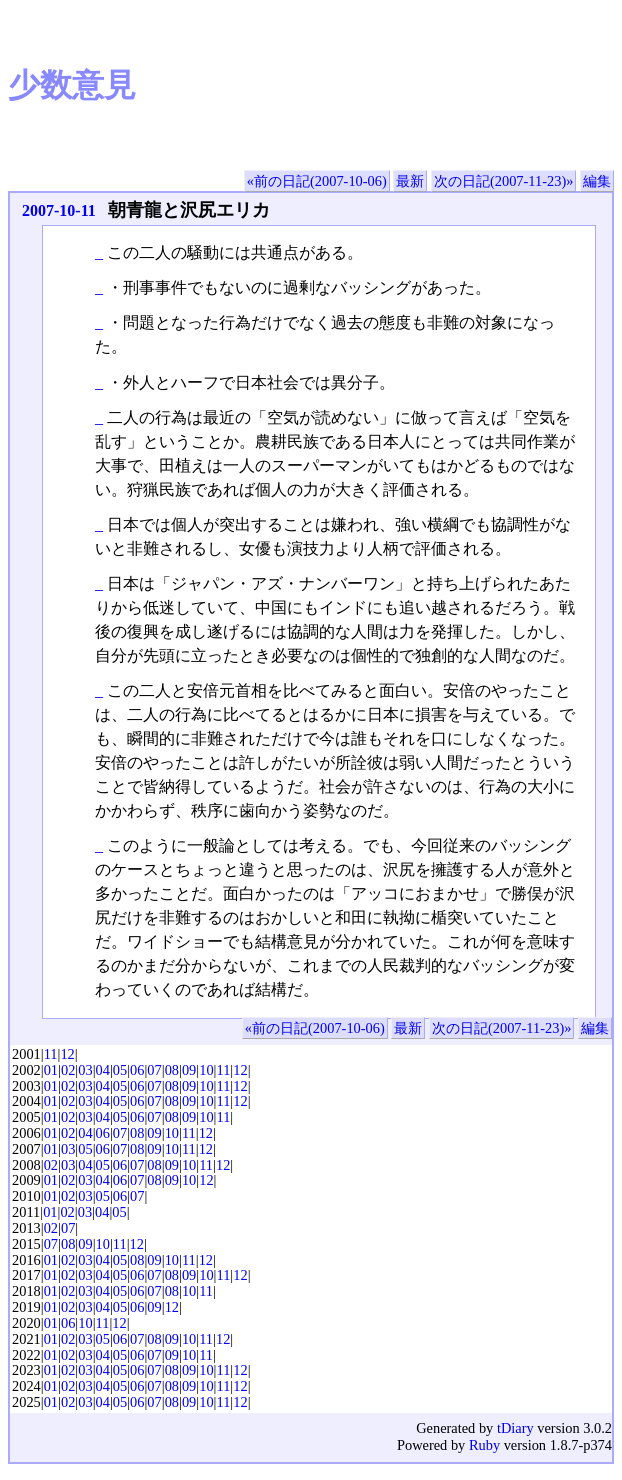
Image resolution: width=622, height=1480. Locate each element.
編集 (597, 181)
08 (172, 1070)
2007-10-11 (59, 210)
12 (67, 1054)
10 (206, 1070)
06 (137, 1070)
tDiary (515, 1428)
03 (85, 1070)
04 (103, 1070)
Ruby (484, 1445)
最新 (410, 181)
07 (154, 1070)
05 (120, 1070)
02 (68, 1070)
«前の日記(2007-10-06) (317, 181)
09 (189, 1070)
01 (51, 1070)
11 (51, 1054)
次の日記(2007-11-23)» (503, 181)
